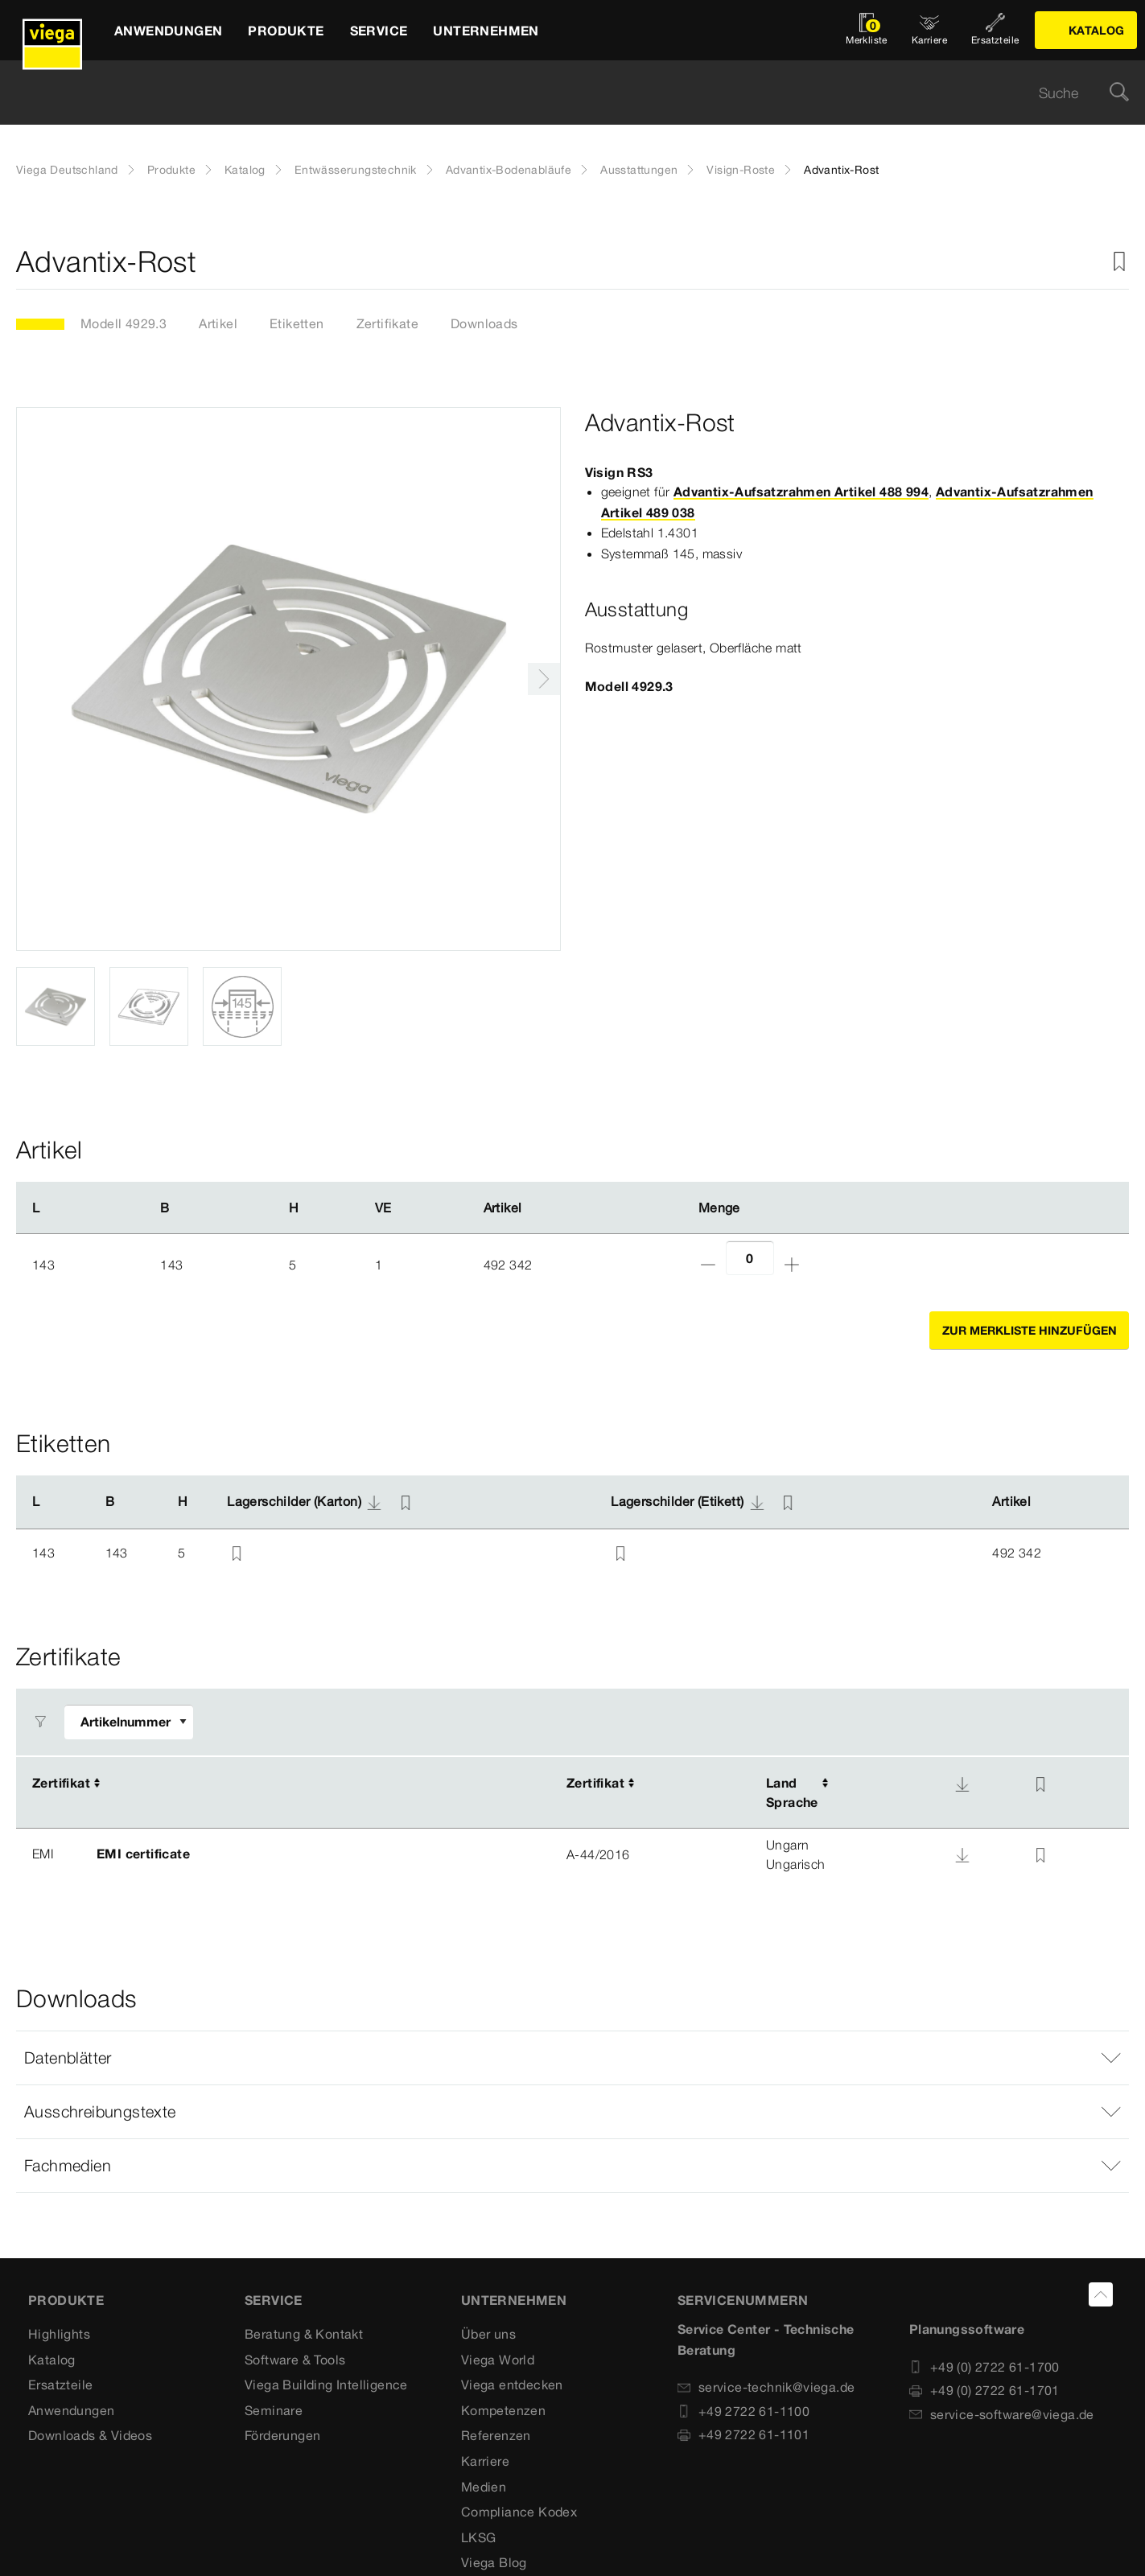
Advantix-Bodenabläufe (508, 170)
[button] (572, 2058)
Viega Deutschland (67, 170)
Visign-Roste (740, 170)
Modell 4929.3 (123, 323)
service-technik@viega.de (766, 2388)
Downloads (484, 323)
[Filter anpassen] (128, 1723)
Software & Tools (295, 2360)
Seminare (274, 2410)
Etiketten (297, 323)
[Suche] (1119, 93)
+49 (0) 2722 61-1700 (984, 2367)
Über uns (488, 2335)
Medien (483, 2487)
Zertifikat (61, 1784)
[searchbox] (559, 93)
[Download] (962, 1784)
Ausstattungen (639, 170)
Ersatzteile (60, 2385)
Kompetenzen (503, 2410)
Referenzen (496, 2436)
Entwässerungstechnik (355, 170)
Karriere (485, 2462)
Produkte (171, 170)
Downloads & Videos (90, 2436)
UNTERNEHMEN (513, 2301)
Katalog (245, 170)
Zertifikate (387, 323)
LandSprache (792, 1793)
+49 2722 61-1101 (743, 2435)
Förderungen (282, 2436)
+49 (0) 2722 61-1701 (984, 2391)
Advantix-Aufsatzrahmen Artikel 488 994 (801, 492)
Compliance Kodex (519, 2512)
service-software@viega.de (1001, 2414)
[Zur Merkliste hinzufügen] (1119, 262)
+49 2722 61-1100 (743, 2411)
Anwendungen (71, 2410)
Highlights (59, 2335)
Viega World (497, 2360)
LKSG (478, 2537)
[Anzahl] (750, 1258)
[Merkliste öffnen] (867, 30)
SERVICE (274, 2301)
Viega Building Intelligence (326, 2385)
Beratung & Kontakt (304, 2335)
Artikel (218, 323)
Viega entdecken (512, 2385)
